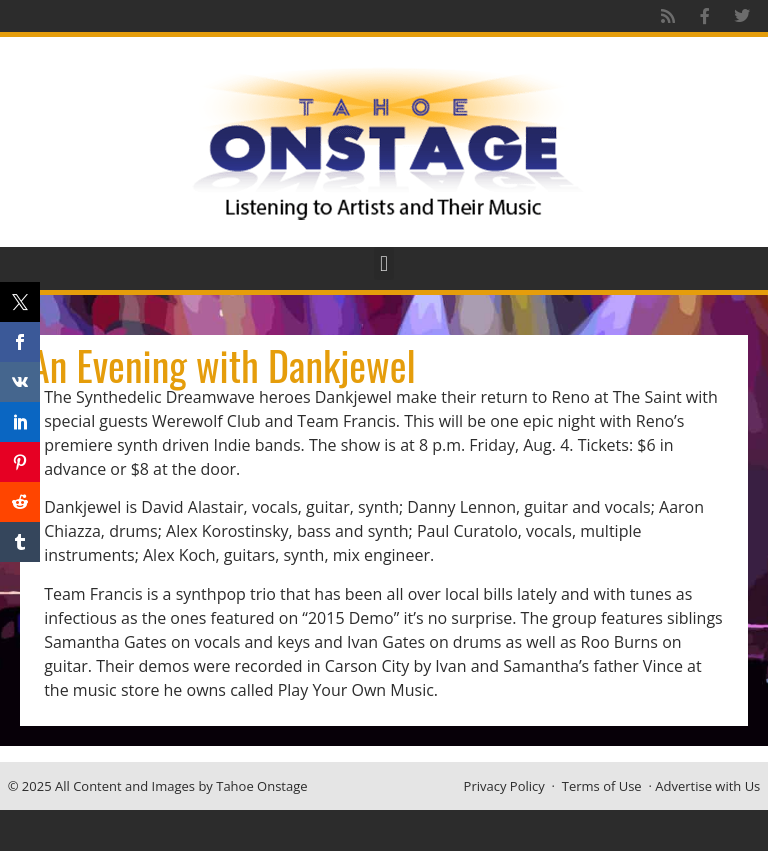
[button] (383, 263)
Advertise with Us (707, 786)
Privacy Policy (504, 786)
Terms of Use (602, 786)
